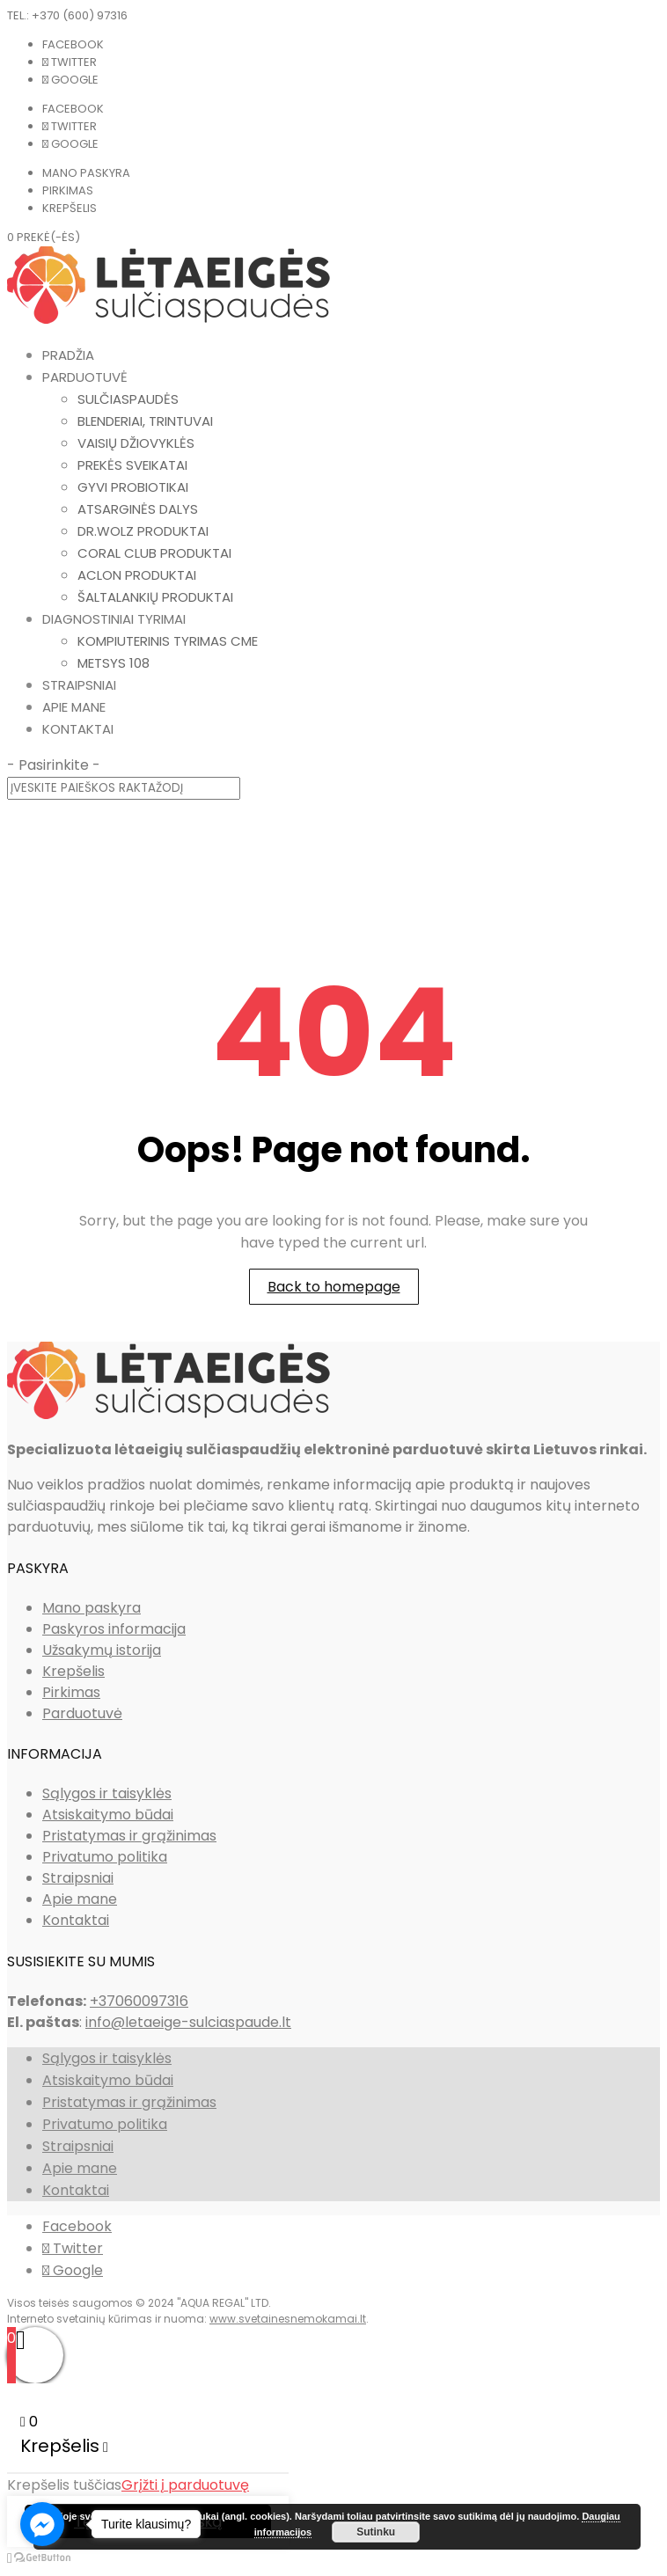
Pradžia (68, 355)
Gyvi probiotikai (132, 487)
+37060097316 (139, 2001)
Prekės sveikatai (132, 465)
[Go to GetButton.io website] (42, 2558)
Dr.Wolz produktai (143, 531)
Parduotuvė (85, 377)
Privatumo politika (104, 1857)
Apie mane (74, 707)
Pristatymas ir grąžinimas (129, 1836)
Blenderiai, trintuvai (145, 421)
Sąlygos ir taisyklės (107, 1793)
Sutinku (375, 2532)
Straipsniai (79, 685)
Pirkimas (67, 190)
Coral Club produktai (154, 553)
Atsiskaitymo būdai (107, 1814)
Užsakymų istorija (101, 1650)
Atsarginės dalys (137, 509)
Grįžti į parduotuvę (185, 2485)
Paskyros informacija (114, 1629)
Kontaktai (78, 729)
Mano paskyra (86, 173)
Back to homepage (334, 1287)
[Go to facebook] (42, 2524)
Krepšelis (69, 208)
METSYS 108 (113, 663)
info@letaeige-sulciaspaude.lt (188, 2022)
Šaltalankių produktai (155, 597)
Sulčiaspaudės (128, 399)
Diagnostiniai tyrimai (114, 619)
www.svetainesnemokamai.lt (287, 2318)
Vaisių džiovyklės (135, 443)
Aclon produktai (136, 575)
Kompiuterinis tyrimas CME (167, 641)
